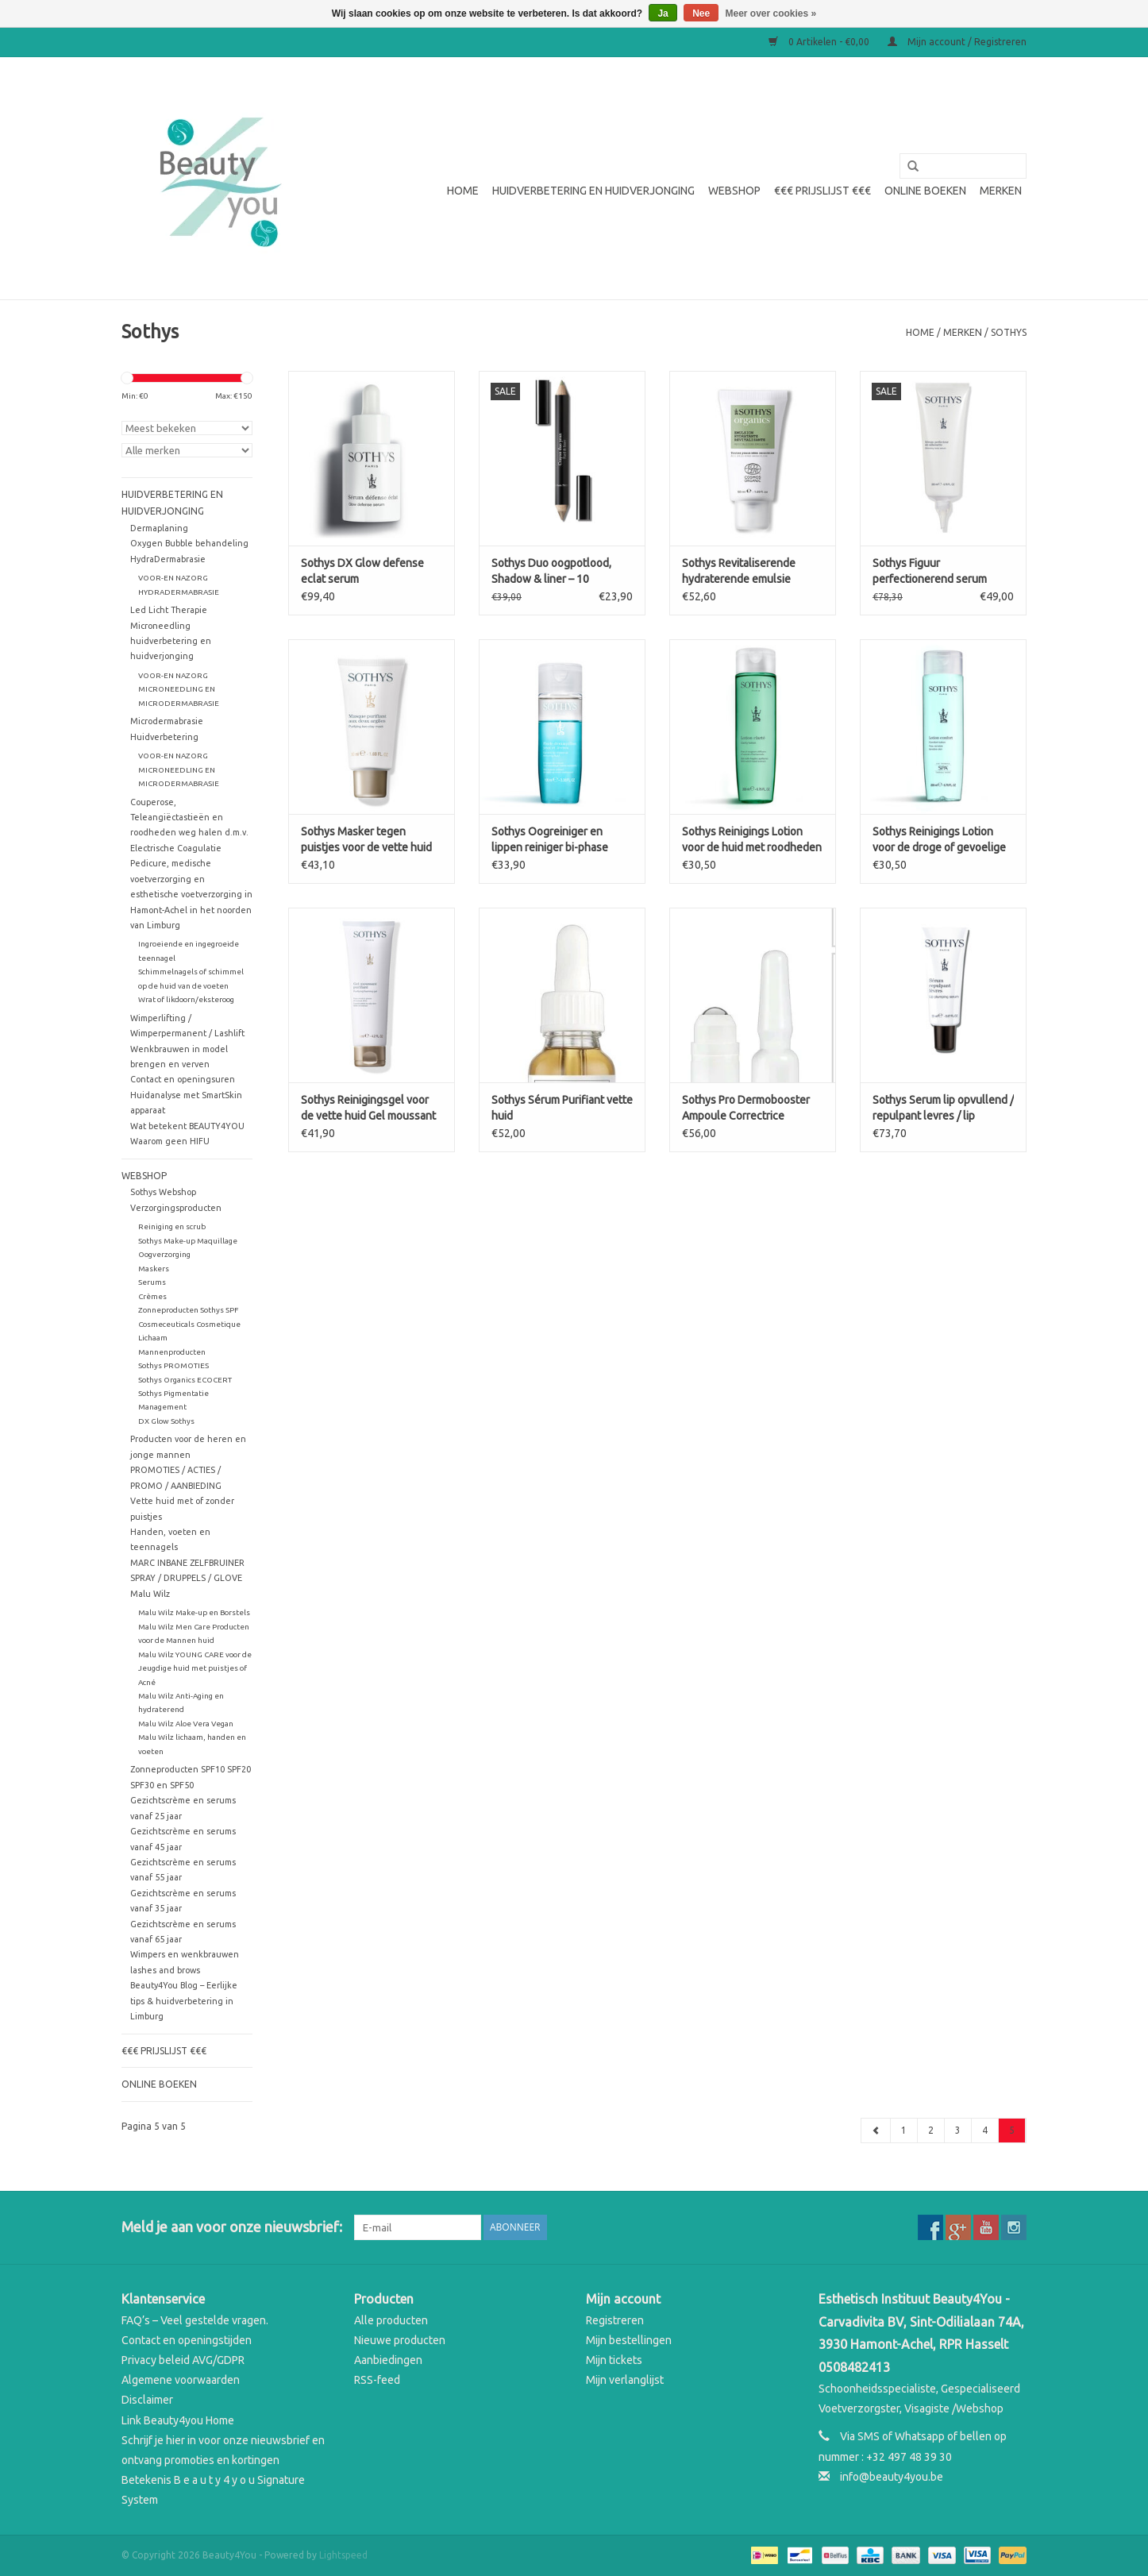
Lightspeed (343, 2555)
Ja (662, 13)
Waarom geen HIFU (170, 1141)
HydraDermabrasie (168, 559)
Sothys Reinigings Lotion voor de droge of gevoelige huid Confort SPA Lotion (939, 840)
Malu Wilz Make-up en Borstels (194, 1612)
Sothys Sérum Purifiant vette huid (562, 1107)
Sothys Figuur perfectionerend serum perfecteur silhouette (930, 572)
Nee (701, 13)
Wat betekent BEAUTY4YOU (187, 1126)
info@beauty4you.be (891, 2476)
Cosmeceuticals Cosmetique (189, 1324)
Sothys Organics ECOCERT (185, 1379)
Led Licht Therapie (168, 610)
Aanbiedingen (388, 2360)
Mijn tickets (614, 2360)
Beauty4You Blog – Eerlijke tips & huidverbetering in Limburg (183, 2000)
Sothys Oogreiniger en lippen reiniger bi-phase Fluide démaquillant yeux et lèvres (559, 840)
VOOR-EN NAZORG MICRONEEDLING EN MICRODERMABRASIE (178, 689)
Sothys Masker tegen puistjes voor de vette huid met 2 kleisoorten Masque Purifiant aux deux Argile (366, 840)
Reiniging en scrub (172, 1226)
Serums (152, 1282)
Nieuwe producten (399, 2340)
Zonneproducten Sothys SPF (188, 1309)
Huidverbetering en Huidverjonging (593, 190)
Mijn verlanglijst (625, 2380)
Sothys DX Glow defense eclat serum (362, 571)
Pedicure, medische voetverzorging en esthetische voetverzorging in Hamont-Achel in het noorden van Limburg (191, 894)
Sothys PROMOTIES (173, 1365)
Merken (1001, 190)
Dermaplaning (159, 528)
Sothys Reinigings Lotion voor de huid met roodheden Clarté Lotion (752, 840)
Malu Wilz (150, 1593)
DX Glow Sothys (166, 1421)
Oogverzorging (164, 1254)
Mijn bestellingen (629, 2340)
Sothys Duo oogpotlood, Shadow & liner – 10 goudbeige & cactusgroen (555, 572)
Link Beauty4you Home (177, 2420)
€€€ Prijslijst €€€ (822, 190)
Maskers (153, 1268)
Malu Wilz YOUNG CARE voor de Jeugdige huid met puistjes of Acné (195, 1668)
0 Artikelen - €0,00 (820, 42)
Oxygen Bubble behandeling (189, 543)
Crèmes (152, 1296)
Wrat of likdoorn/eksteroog (186, 999)
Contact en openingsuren (182, 1079)
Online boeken (925, 190)
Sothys (1009, 332)
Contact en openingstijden (186, 2340)
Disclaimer (147, 2399)
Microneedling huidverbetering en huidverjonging (170, 641)
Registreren (615, 2320)
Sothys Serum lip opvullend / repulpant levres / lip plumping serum (943, 1108)
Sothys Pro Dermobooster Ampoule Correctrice (746, 1107)
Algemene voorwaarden (180, 2380)
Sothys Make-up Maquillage (187, 1240)
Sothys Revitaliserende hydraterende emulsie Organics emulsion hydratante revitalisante (740, 572)
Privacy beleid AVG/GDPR (183, 2360)
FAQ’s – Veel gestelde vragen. (194, 2320)
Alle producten (391, 2320)
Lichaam (153, 1337)
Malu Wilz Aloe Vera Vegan (185, 1723)
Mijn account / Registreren (957, 42)
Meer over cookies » (771, 13)
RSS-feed (377, 2380)
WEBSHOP (734, 190)
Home (463, 190)
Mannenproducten (172, 1352)
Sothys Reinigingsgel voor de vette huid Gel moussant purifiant (368, 1108)
